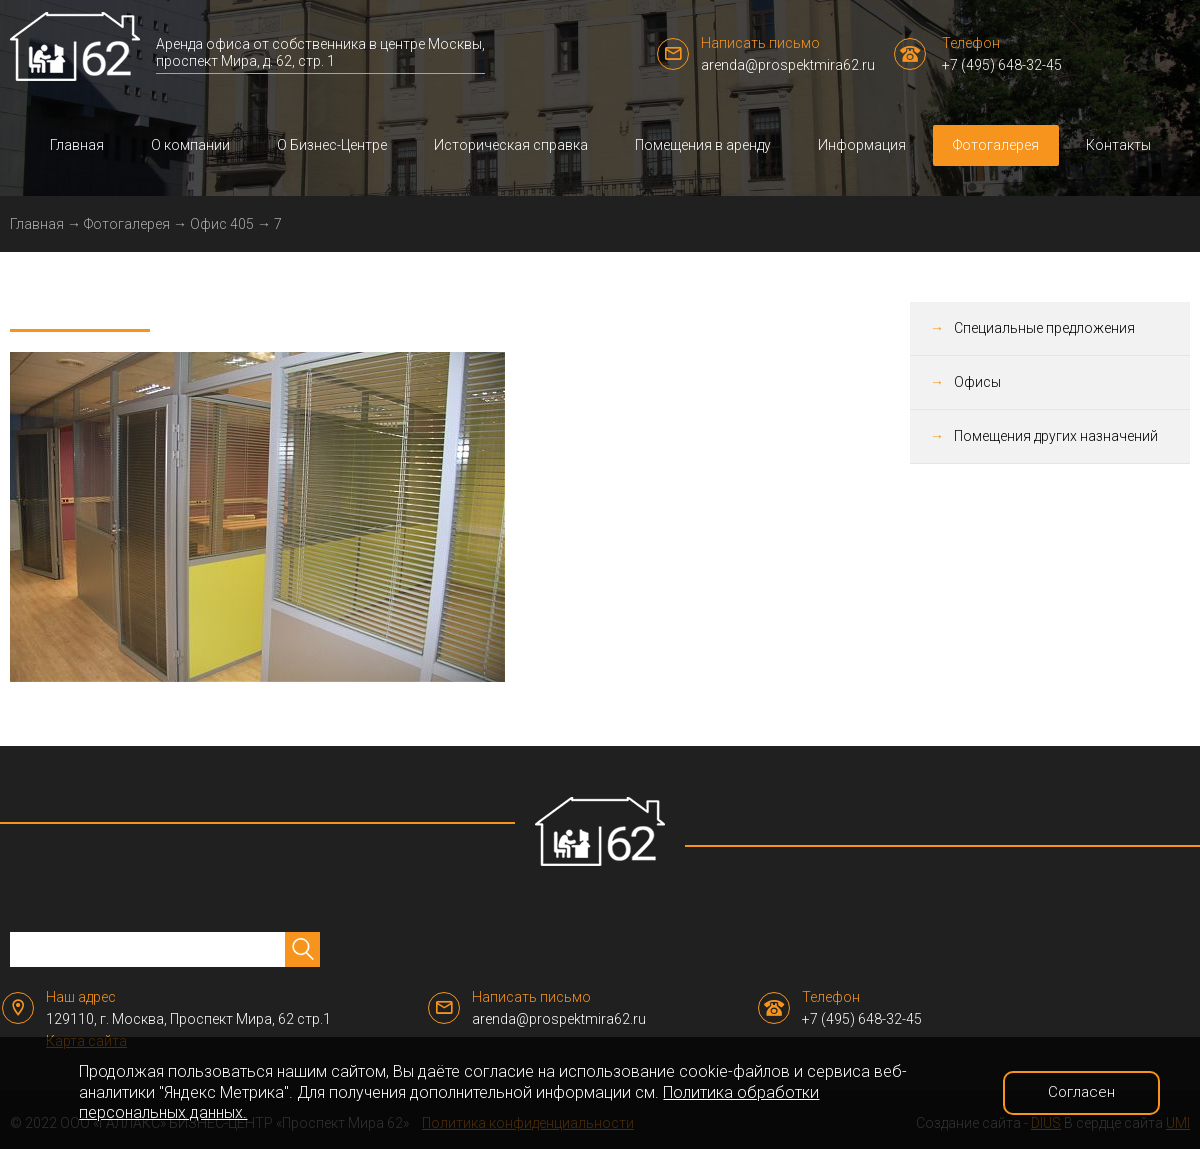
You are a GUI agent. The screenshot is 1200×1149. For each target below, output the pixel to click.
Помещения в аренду (703, 145)
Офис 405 (222, 224)
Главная (77, 145)
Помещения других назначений (1056, 436)
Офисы (977, 382)
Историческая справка (511, 145)
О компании (190, 145)
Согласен (1081, 1092)
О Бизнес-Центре (332, 145)
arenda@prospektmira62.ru (788, 65)
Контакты (1118, 145)
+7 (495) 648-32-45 (1002, 65)
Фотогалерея (996, 145)
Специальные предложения (1044, 328)
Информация (862, 145)
